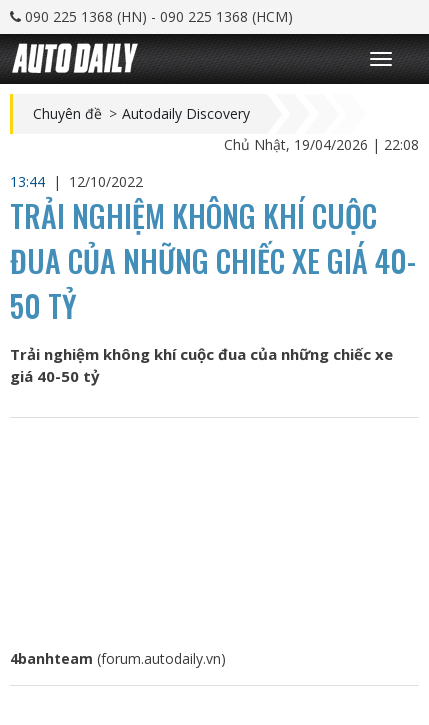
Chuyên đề (67, 114)
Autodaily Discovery (186, 114)
